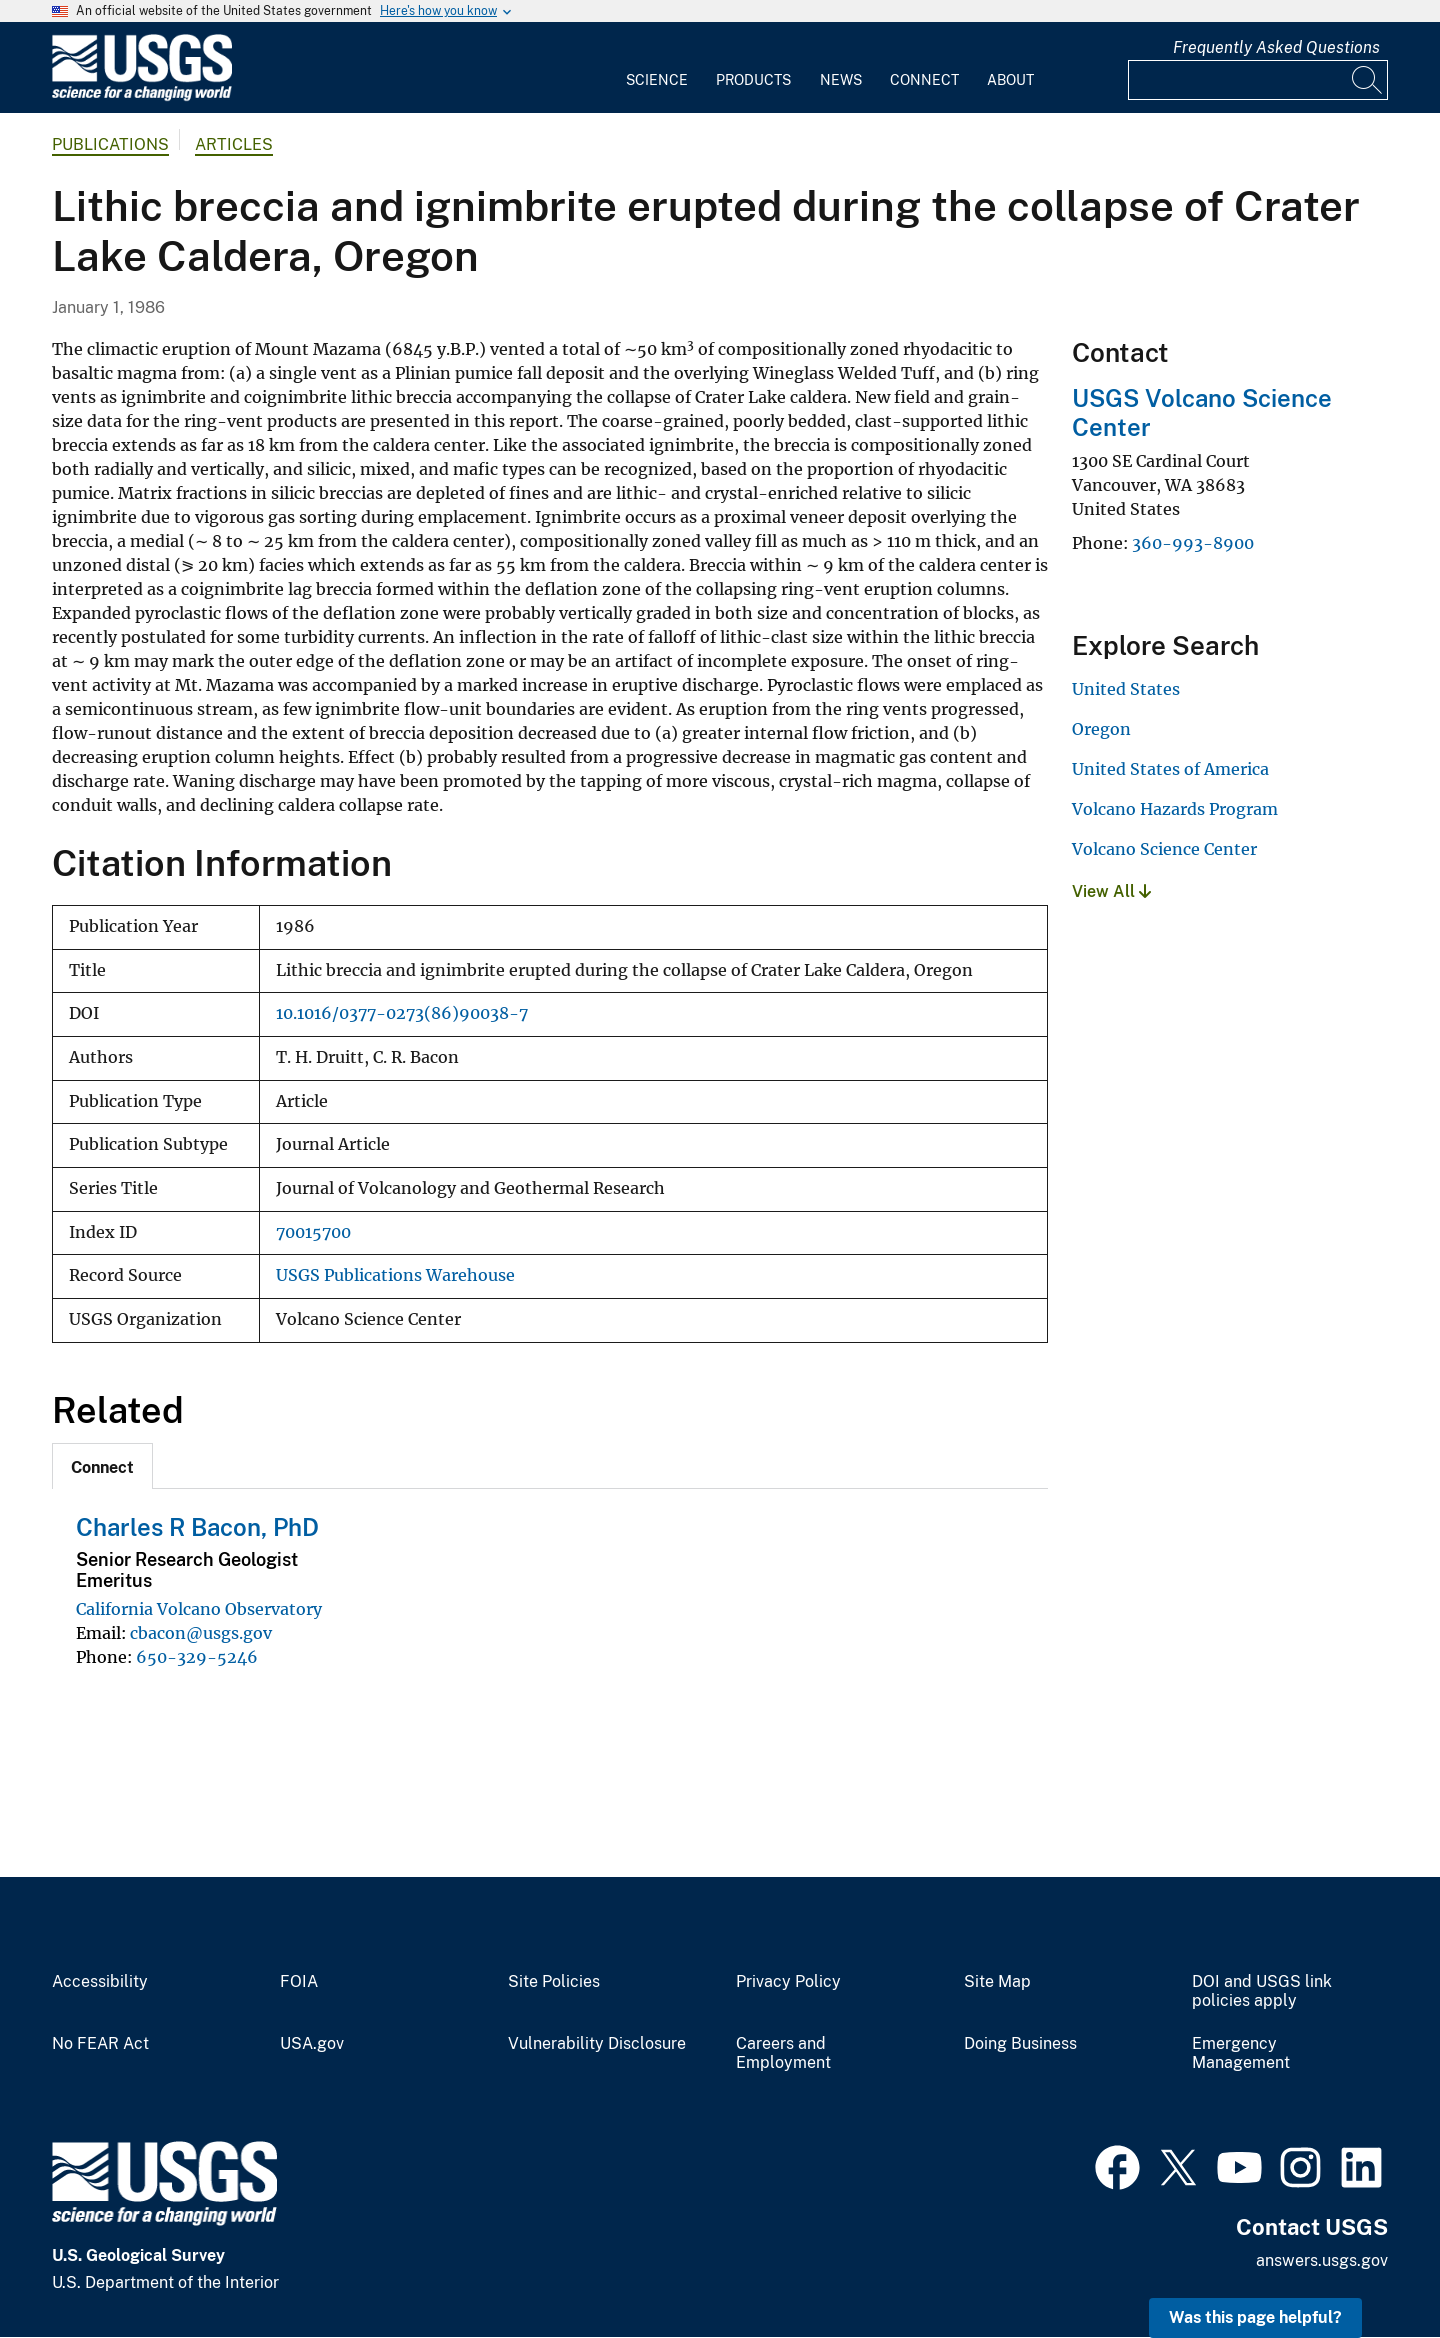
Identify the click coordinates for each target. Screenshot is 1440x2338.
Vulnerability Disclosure (597, 2044)
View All (1111, 891)
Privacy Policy (788, 1982)
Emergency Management (1241, 2053)
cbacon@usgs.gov (201, 1633)
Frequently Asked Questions (1276, 47)
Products (753, 80)
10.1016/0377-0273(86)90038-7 (402, 1013)
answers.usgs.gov (1322, 2260)
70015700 (313, 1232)
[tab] (102, 1466)
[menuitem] (657, 68)
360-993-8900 (1193, 543)
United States (1126, 689)
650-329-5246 (197, 1657)
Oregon (1101, 729)
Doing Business (1020, 2044)
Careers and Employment (783, 2053)
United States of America (1170, 769)
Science (657, 80)
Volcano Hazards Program (1175, 809)
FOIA (299, 1982)
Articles (234, 144)
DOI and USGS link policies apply (1262, 1991)
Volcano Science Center (1164, 849)
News (841, 80)
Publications (110, 144)
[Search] (1368, 80)
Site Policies (554, 1982)
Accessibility (100, 1982)
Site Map (997, 1982)
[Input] (1258, 80)
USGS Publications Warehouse (395, 1275)
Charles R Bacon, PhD (197, 1527)
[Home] (142, 96)
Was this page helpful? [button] (1255, 2317)
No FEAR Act (100, 2044)
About (1010, 80)
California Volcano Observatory (199, 1609)
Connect (924, 80)
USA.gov (312, 2044)
